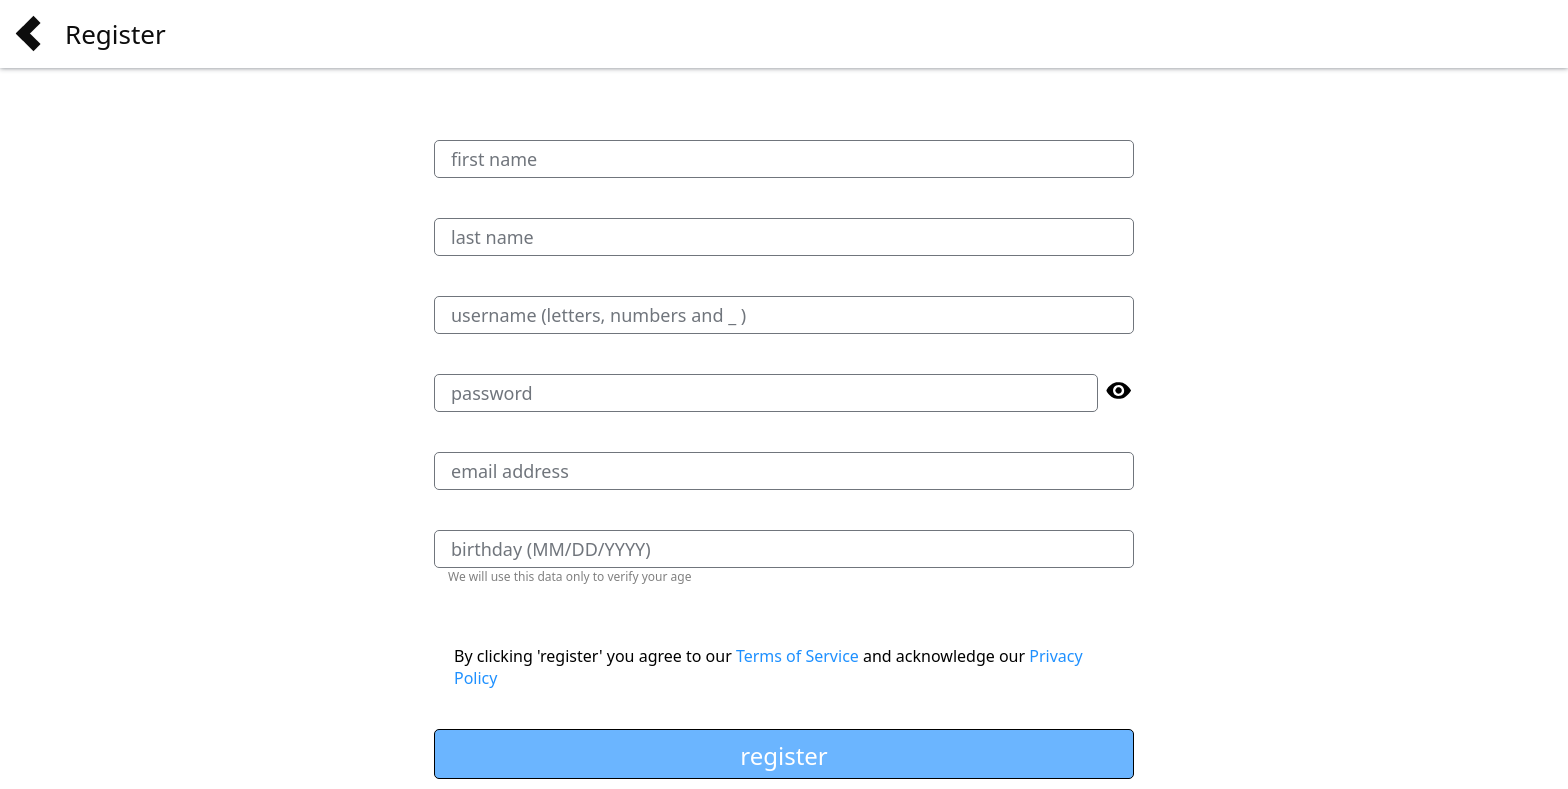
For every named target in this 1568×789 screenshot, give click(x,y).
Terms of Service (797, 656)
